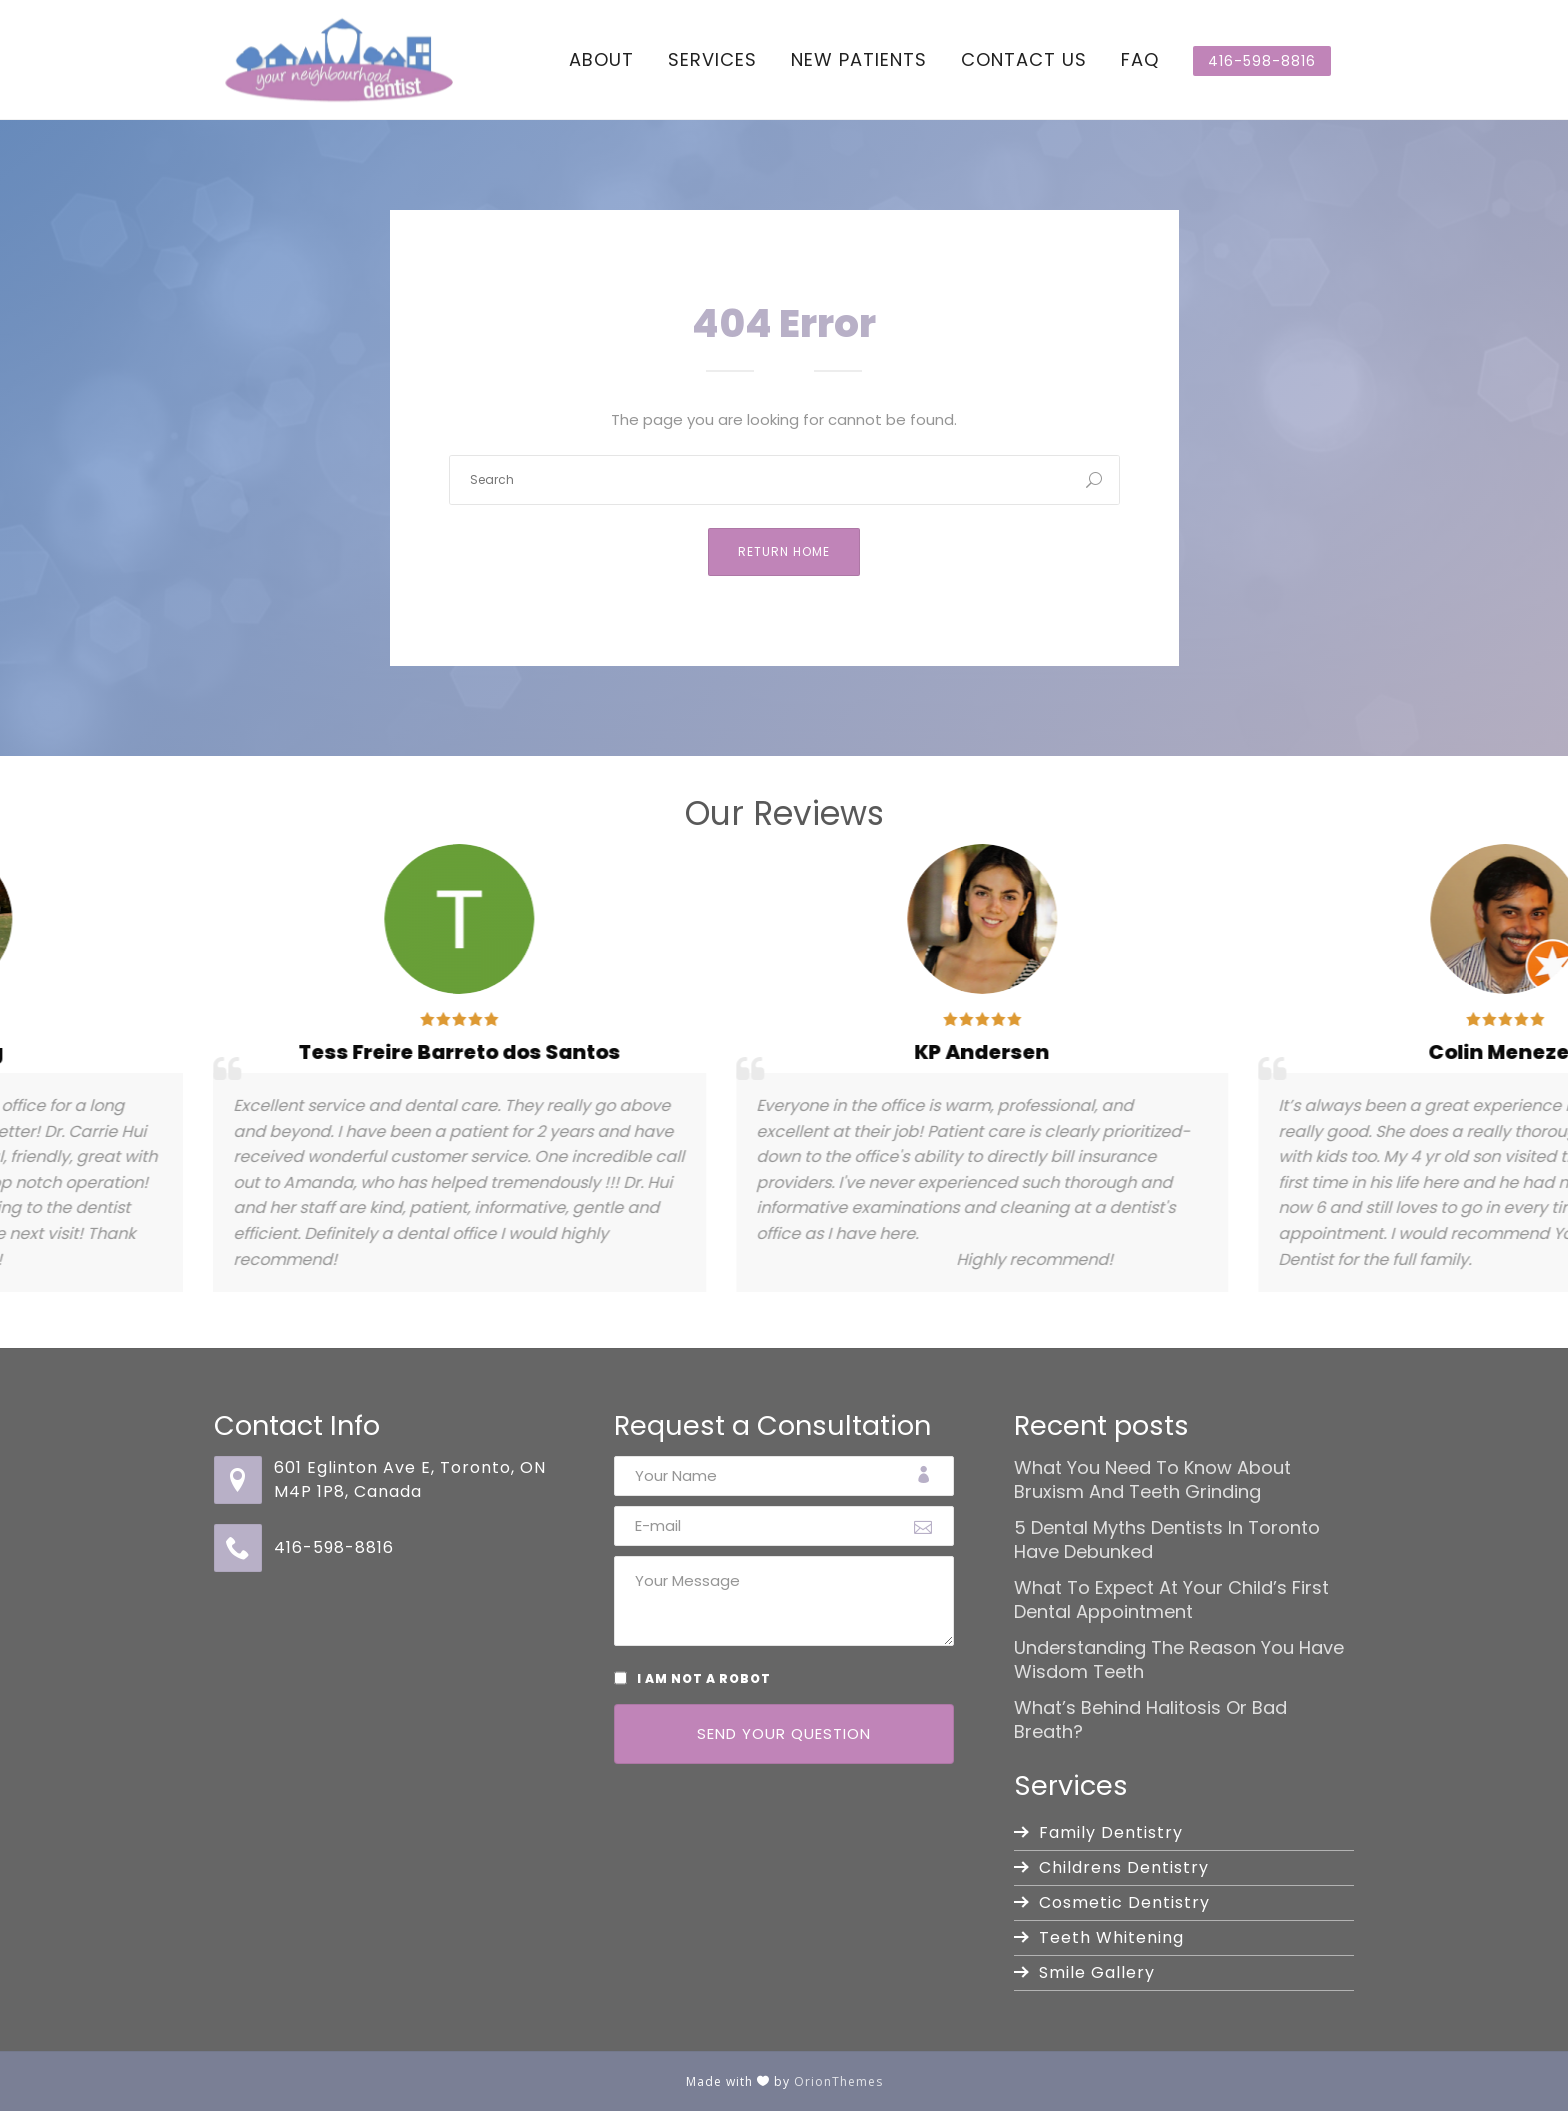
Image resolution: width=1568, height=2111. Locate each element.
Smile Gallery (1097, 1972)
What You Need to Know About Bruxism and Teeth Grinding (1152, 1480)
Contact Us (1024, 59)
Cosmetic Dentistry (1124, 1902)
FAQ (1140, 59)
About (601, 59)
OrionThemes (838, 2081)
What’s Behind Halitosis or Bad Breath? (1150, 1720)
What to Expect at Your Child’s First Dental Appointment (1171, 1600)
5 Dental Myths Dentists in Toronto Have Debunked (1167, 1540)
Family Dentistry (1111, 1832)
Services (712, 59)
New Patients (859, 59)
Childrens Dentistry (1124, 1867)
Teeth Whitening (1111, 1937)
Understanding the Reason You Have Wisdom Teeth (1179, 1660)
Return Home (784, 551)
